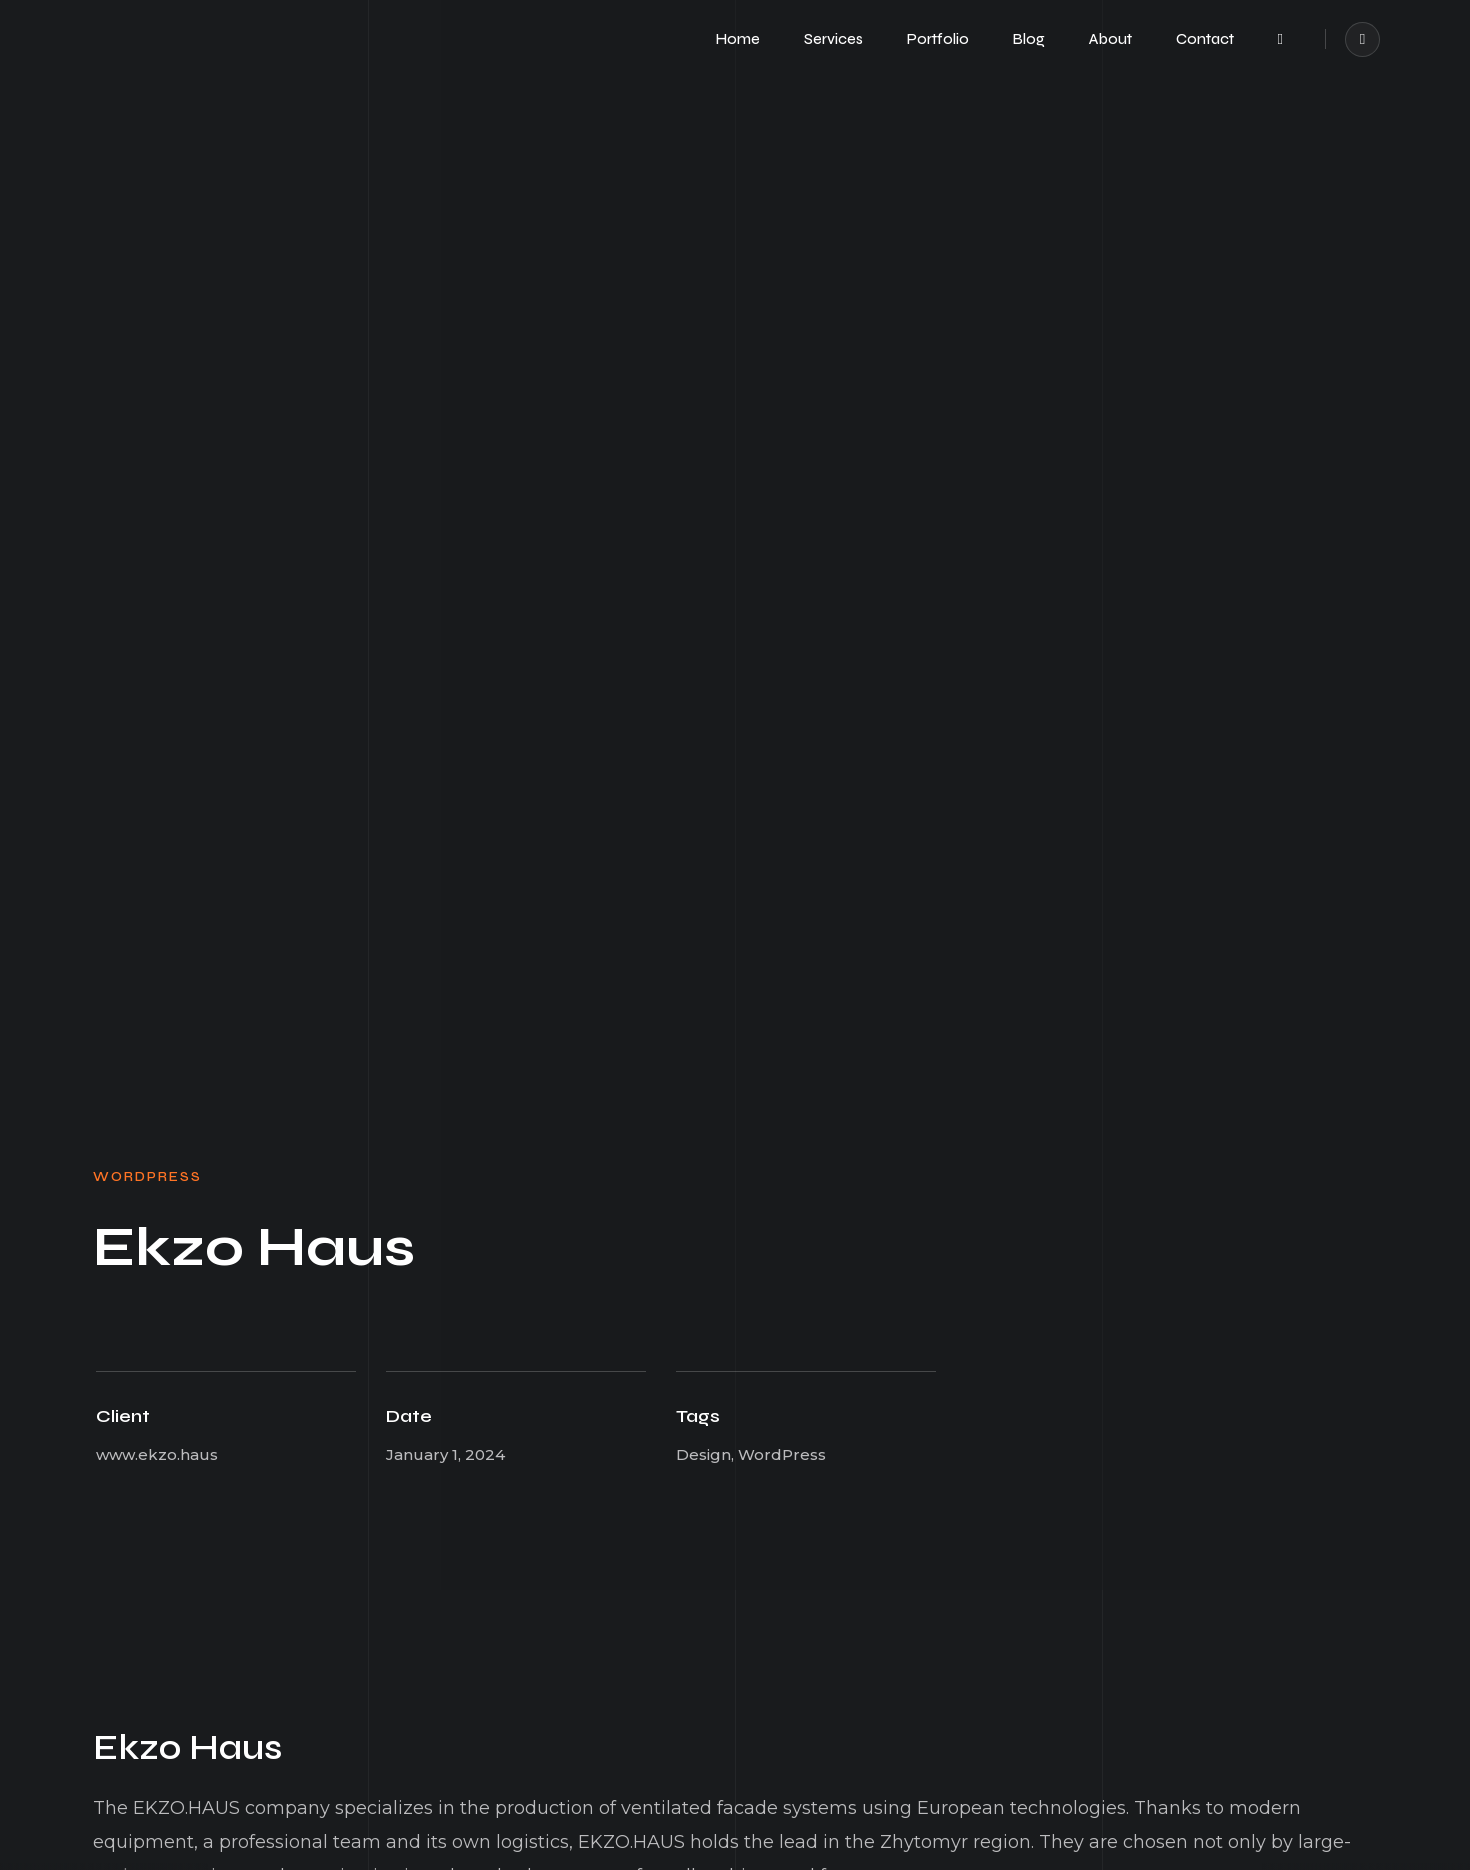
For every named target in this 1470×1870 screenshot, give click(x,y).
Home (738, 39)
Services (833, 39)
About (1110, 39)
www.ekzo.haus (157, 1454)
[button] (1280, 39)
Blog (1029, 39)
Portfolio (938, 39)
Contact (1205, 39)
